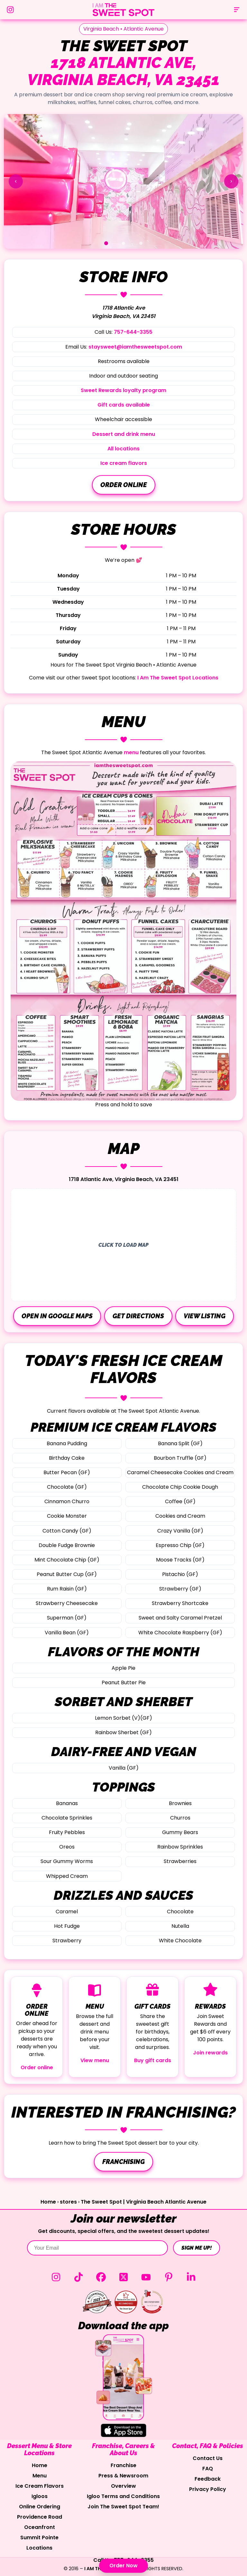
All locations (123, 448)
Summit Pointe (39, 2537)
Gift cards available (123, 405)
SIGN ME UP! (196, 2248)
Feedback (208, 2479)
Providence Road (39, 2517)
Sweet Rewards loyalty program (123, 390)
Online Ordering (39, 2506)
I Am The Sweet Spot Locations (177, 677)
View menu (94, 2060)
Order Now (123, 2565)
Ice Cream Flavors (39, 2486)
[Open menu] (237, 10)
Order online (123, 485)
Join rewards (210, 2052)
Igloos (40, 2496)
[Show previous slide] (16, 181)
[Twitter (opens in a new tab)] (123, 2277)
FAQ (207, 2468)
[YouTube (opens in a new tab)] (146, 2277)
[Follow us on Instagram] (10, 10)
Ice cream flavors (123, 463)
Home (48, 2202)
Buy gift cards (152, 2060)
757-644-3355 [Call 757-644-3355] (133, 332)
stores (68, 2202)
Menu (39, 2475)
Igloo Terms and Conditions (123, 2496)
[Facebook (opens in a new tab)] (101, 2277)
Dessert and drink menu (123, 434)
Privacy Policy (207, 2489)
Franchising (123, 2162)
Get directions (138, 1316)
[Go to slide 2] (123, 243)
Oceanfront (39, 2527)
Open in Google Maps (57, 1316)
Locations (39, 2548)
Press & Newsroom (123, 2475)
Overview (123, 2486)
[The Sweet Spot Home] (123, 9)
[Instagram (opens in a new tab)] (56, 2277)
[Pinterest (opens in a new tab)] (168, 2277)
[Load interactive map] (123, 1245)
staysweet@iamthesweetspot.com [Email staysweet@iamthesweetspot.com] (135, 347)
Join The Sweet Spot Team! (123, 2506)
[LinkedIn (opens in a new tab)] (191, 2277)
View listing (204, 1316)
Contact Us (208, 2458)
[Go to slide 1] (106, 243)
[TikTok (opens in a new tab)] (78, 2277)
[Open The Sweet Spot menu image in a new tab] (123, 931)
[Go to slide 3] (141, 243)
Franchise (123, 2465)
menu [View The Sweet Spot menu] (131, 752)
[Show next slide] (231, 181)
